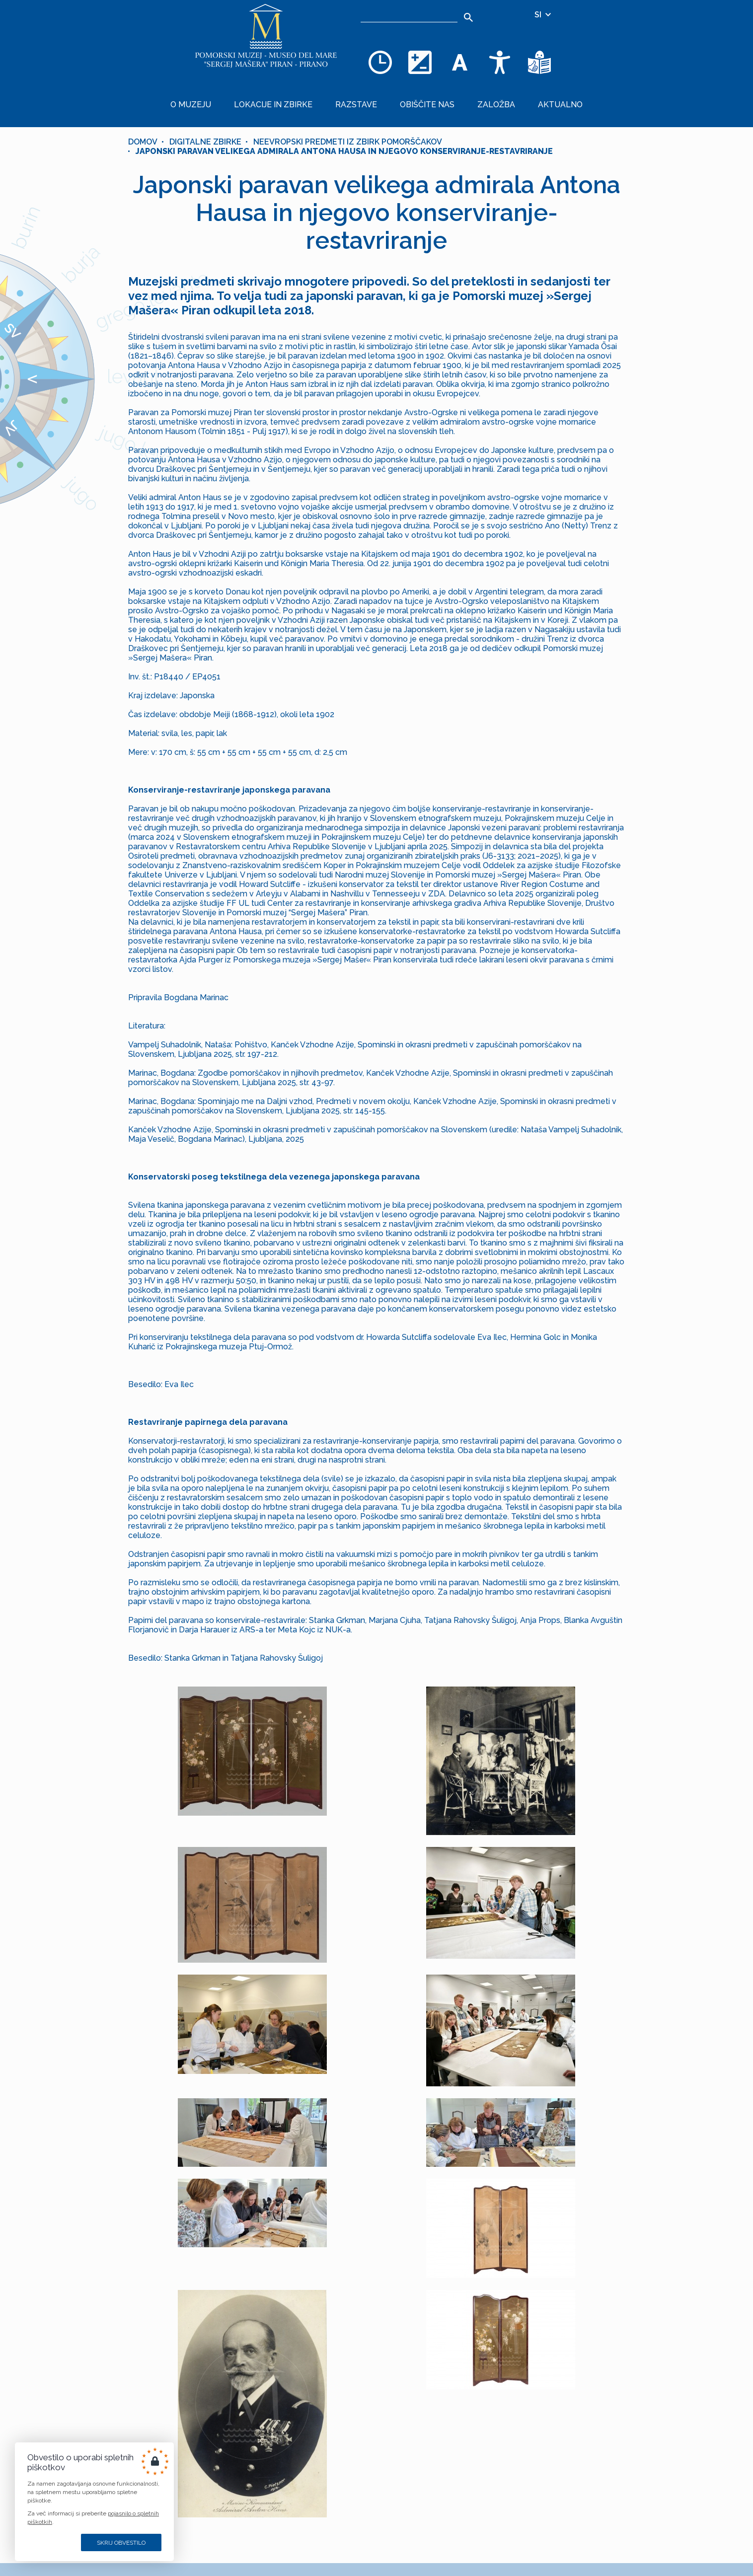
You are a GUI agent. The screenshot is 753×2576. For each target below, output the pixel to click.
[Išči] (468, 17)
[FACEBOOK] (253, 2529)
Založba (479, 97)
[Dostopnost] (500, 62)
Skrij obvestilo (121, 2542)
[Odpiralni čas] (380, 62)
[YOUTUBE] (307, 2529)
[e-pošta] (339, 2390)
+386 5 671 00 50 (403, 2505)
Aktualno (531, 97)
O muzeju (222, 97)
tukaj (485, 2365)
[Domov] (266, 39)
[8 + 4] (456, 2390)
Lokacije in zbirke (292, 97)
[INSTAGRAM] (280, 2529)
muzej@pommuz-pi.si (412, 2529)
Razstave (363, 97)
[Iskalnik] (409, 14)
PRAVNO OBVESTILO (279, 2499)
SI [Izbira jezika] (543, 14)
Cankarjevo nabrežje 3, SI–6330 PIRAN (443, 2554)
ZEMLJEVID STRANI (282, 2481)
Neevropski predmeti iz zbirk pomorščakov (347, 127)
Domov (142, 127)
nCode (307, 2553)
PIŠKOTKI (302, 2490)
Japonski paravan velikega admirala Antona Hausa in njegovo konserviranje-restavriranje (344, 136)
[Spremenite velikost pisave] (460, 62)
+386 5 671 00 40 (403, 2481)
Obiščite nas (422, 97)
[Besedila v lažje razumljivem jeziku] (539, 62)
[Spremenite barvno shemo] (420, 62)
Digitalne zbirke (205, 127)
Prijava (376, 2422)
